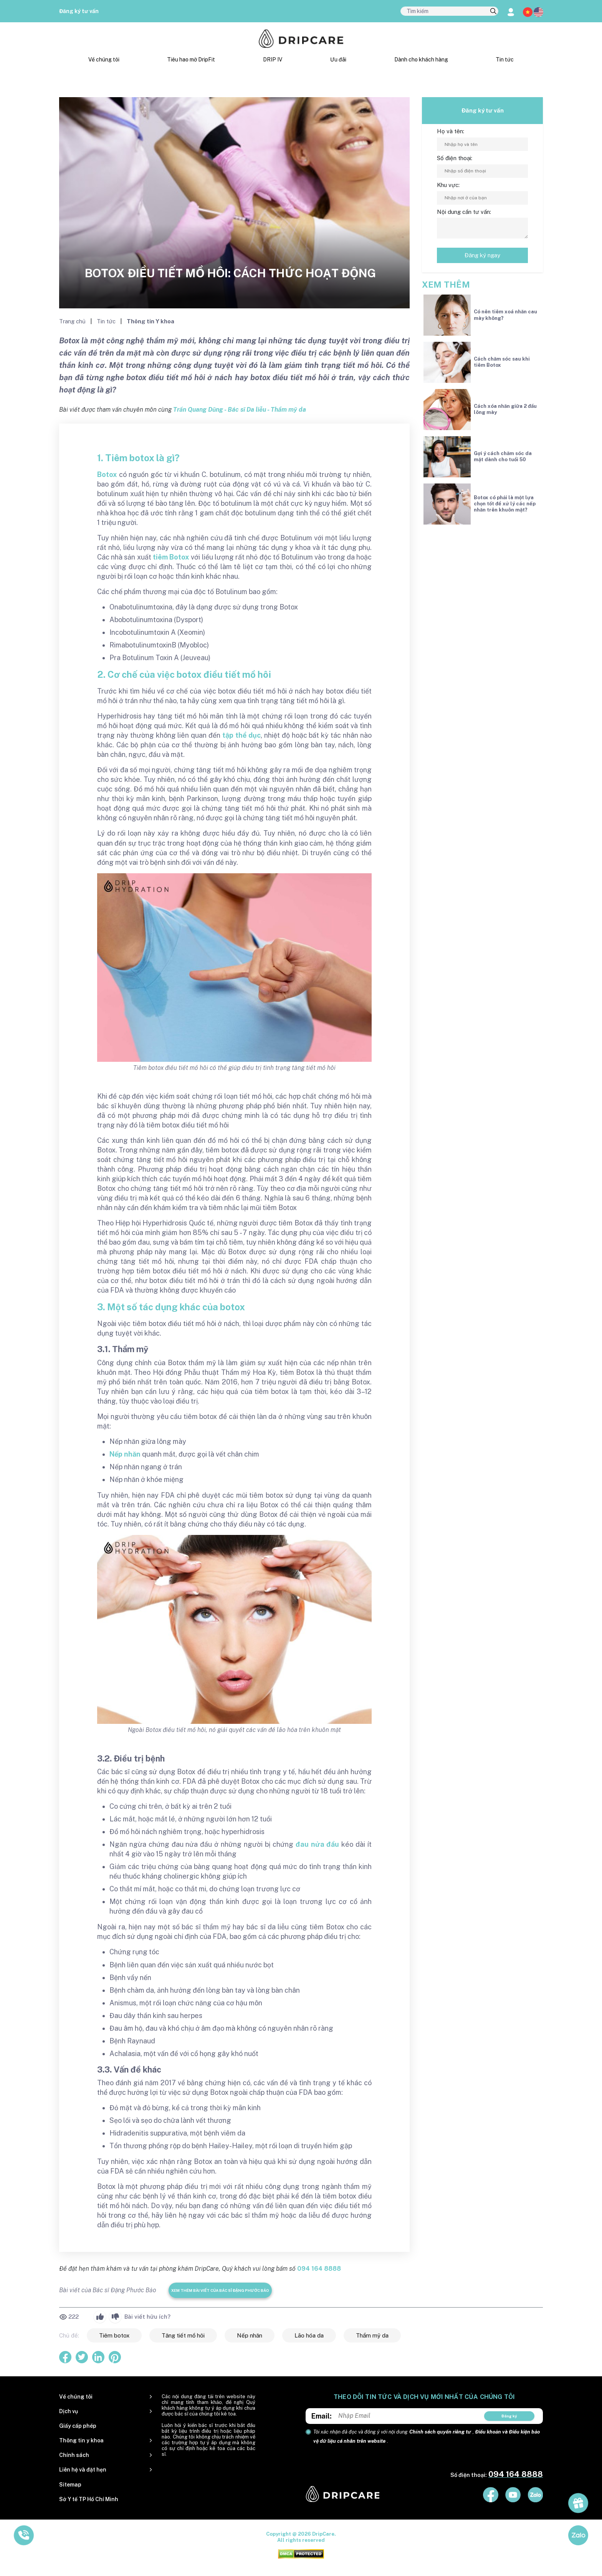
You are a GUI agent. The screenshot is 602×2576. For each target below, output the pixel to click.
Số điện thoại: (454, 158)
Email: (321, 2416)
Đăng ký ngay (482, 255)
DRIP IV (272, 59)
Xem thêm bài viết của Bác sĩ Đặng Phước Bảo (220, 2290)
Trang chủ (73, 321)
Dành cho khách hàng (421, 59)
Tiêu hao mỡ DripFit (191, 59)
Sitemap (70, 2485)
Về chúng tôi (103, 59)
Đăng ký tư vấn (79, 11)
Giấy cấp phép (77, 2426)
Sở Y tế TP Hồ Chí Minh (88, 2499)
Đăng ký (509, 2416)
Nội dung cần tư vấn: (464, 212)
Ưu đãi (338, 59)
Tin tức (505, 59)
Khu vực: (448, 185)
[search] (493, 12)
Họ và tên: (450, 131)
